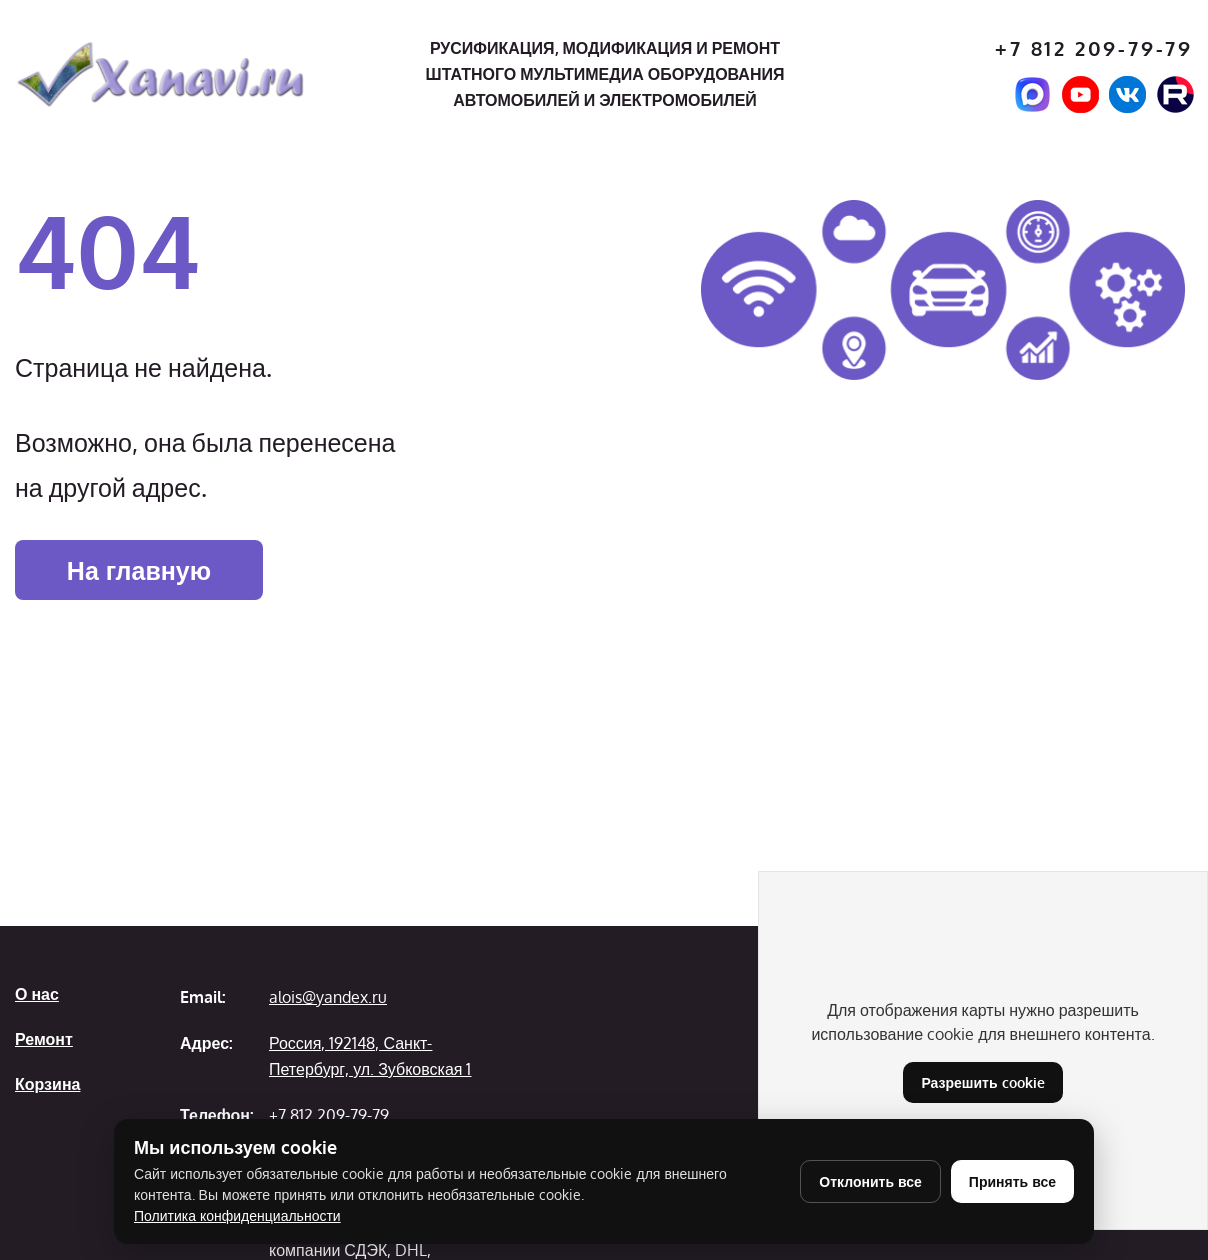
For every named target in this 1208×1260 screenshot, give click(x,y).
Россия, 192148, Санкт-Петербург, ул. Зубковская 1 (370, 1056)
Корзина (47, 1084)
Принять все (1012, 1181)
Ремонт (44, 1039)
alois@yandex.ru (328, 997)
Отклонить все (870, 1181)
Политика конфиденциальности (237, 1215)
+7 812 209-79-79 (1094, 48)
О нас (37, 994)
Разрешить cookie (982, 1082)
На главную (139, 570)
